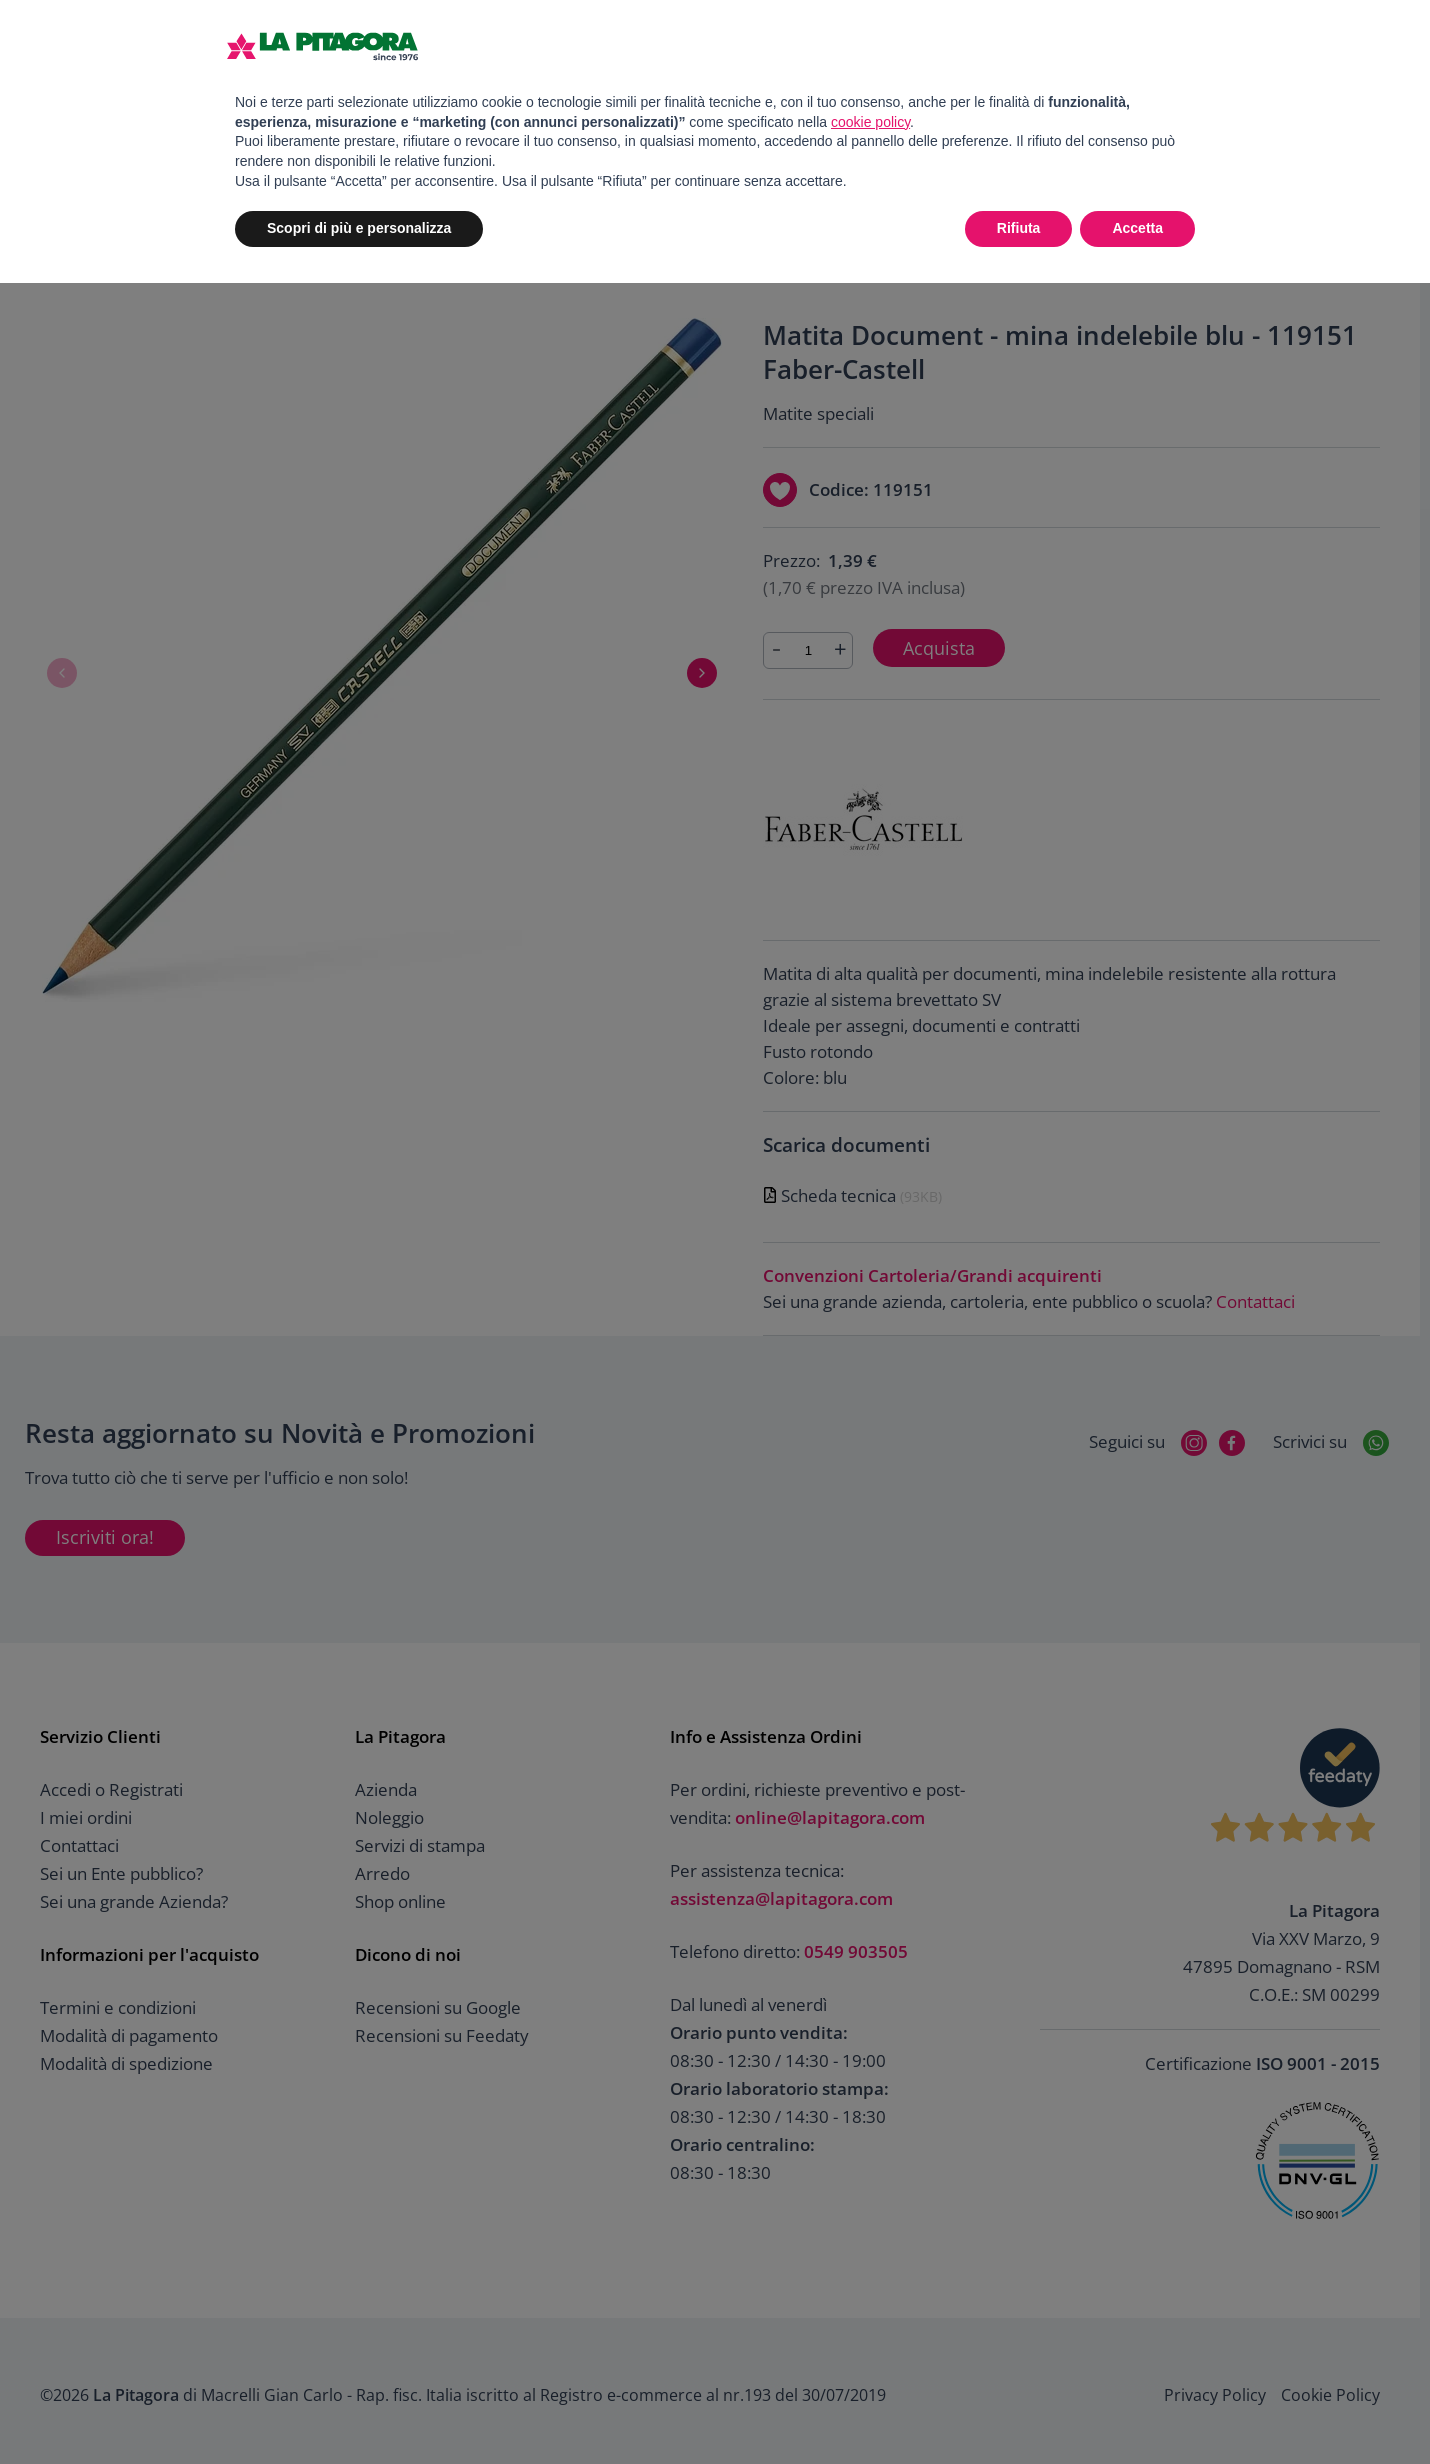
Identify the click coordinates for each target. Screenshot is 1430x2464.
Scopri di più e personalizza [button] (359, 228)
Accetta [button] (1137, 228)
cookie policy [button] (870, 122)
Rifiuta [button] (1019, 228)
